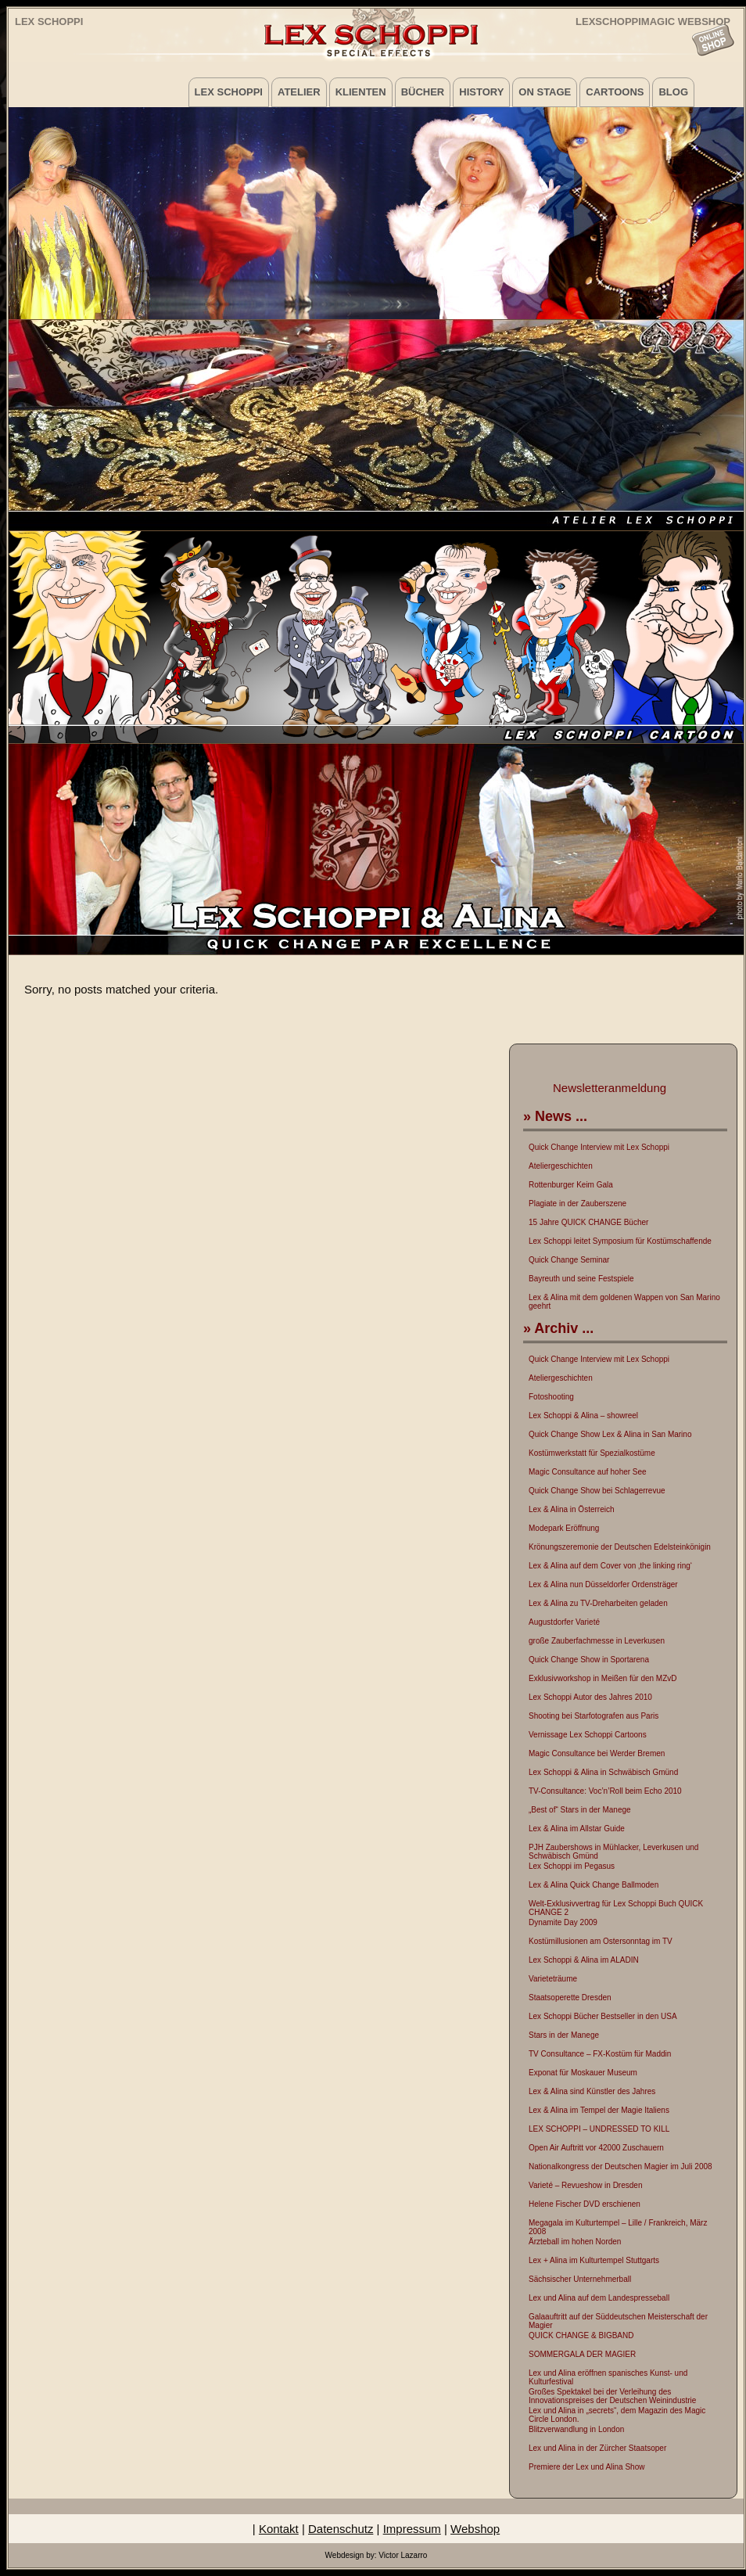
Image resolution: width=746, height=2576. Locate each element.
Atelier (299, 92)
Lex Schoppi (49, 21)
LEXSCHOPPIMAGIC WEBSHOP (653, 21)
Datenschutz (340, 2528)
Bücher (423, 92)
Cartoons (615, 92)
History (481, 92)
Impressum (412, 2528)
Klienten (360, 92)
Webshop (475, 2528)
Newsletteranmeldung (609, 1087)
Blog (673, 92)
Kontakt (279, 2528)
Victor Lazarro (402, 2555)
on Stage (544, 92)
